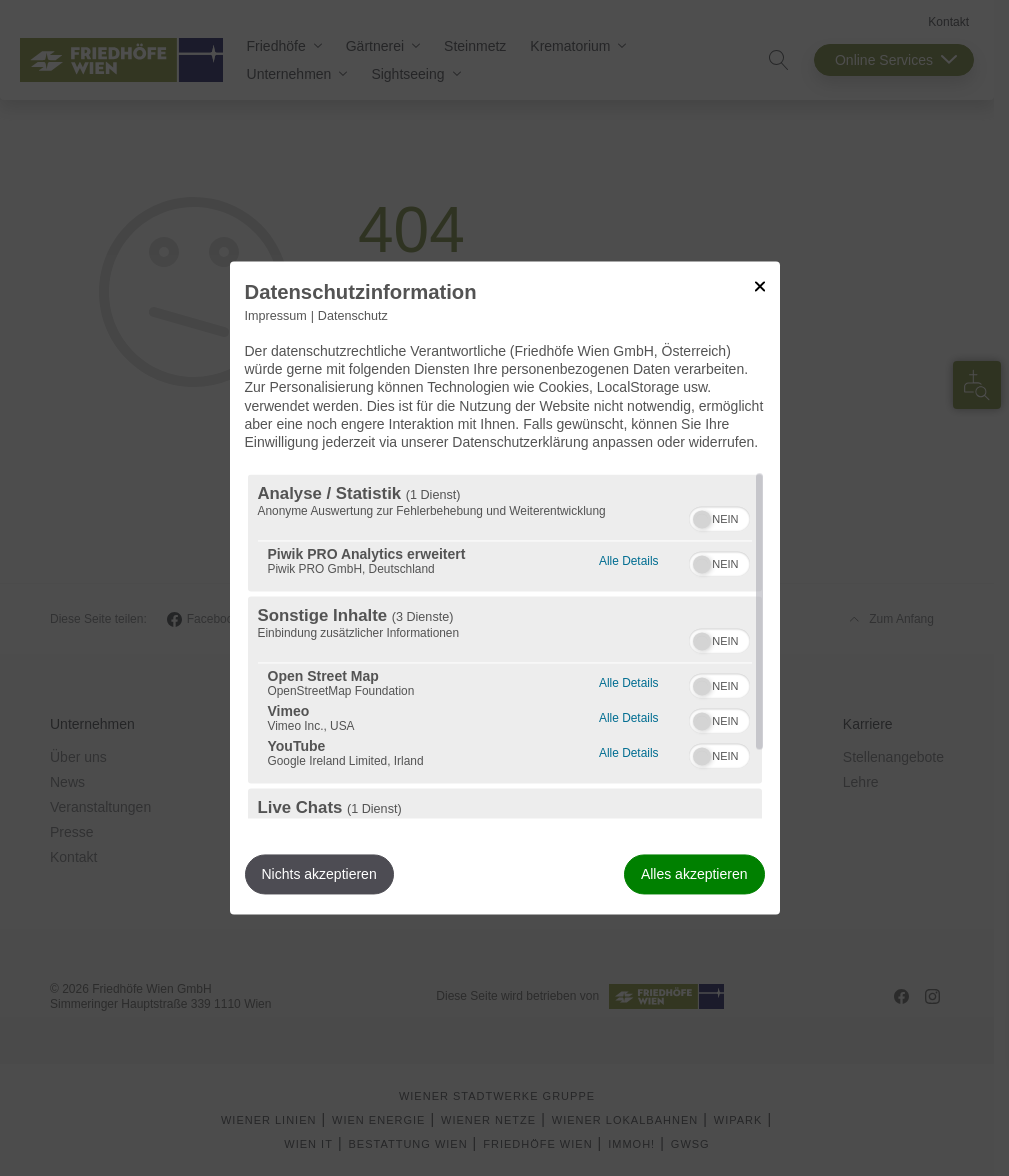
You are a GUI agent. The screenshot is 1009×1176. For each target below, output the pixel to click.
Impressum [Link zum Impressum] (276, 316)
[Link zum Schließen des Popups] (760, 286)
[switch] (719, 517)
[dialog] (505, 587)
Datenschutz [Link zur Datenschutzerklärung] (353, 316)
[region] (505, 647)
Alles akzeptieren (694, 875)
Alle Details (628, 559)
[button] (702, 520)
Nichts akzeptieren (319, 875)
